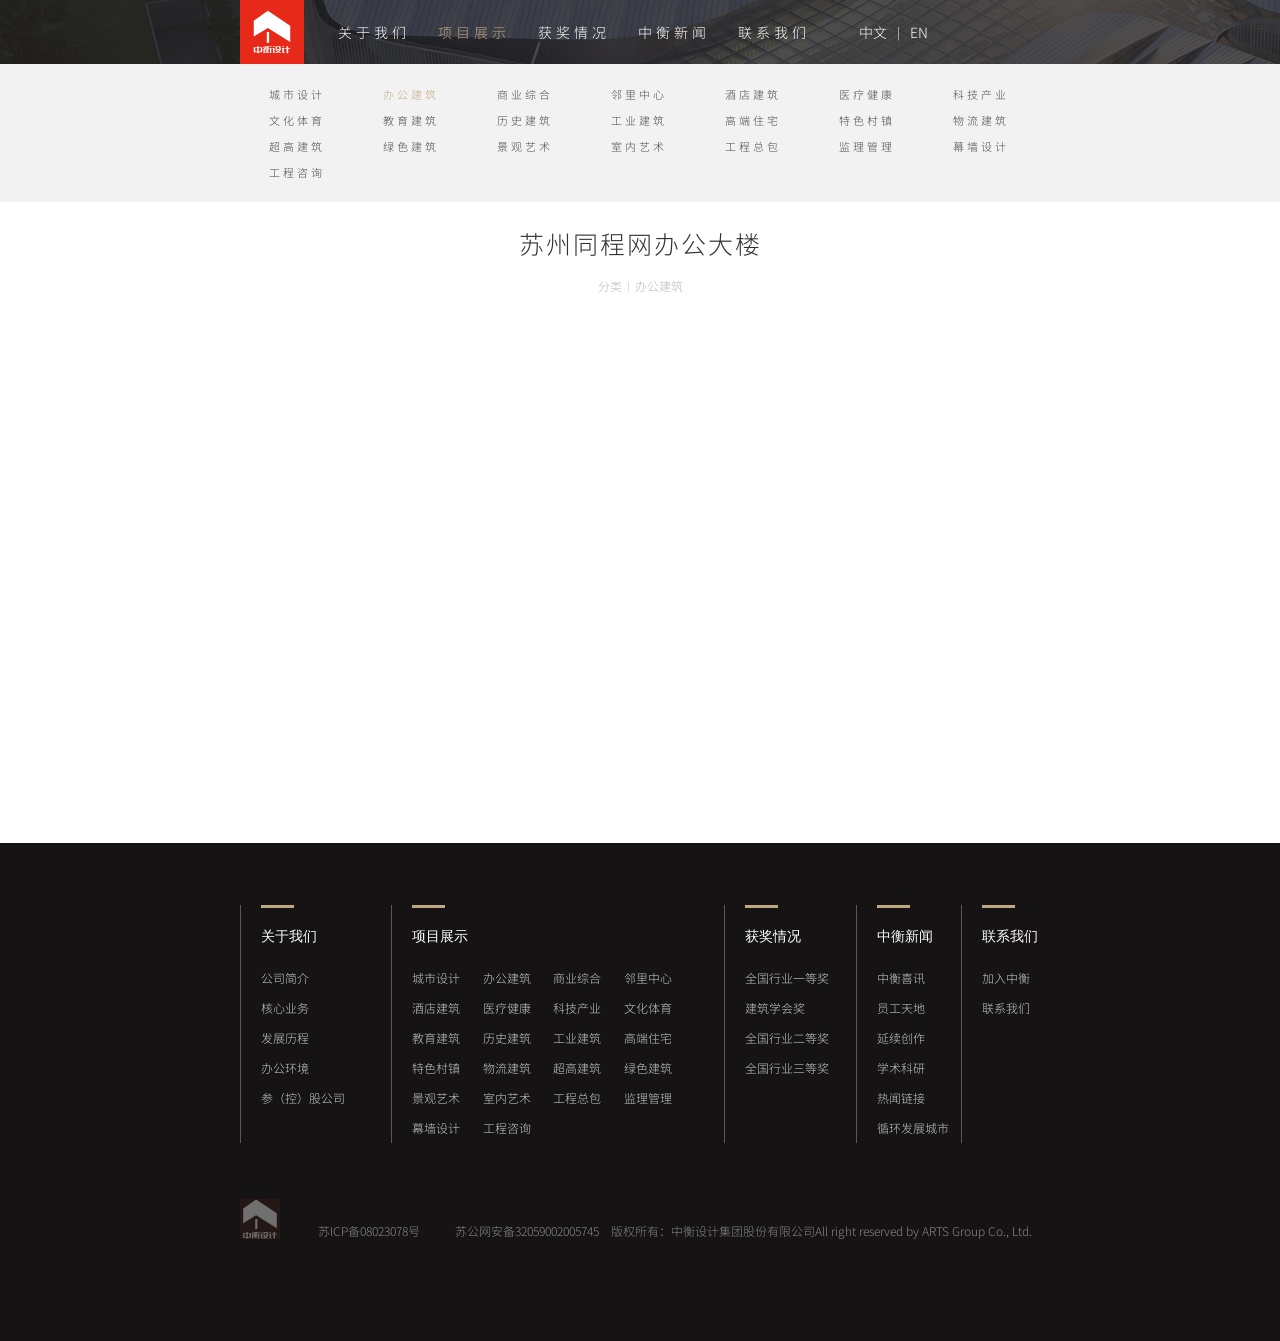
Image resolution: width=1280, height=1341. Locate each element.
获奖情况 (574, 32)
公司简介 (285, 978)
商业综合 (525, 94)
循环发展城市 (913, 1128)
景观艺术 (525, 146)
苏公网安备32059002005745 (525, 1231)
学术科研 (901, 1068)
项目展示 (474, 32)
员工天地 (901, 1008)
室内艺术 (639, 146)
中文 (873, 32)
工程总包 (753, 146)
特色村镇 (867, 120)
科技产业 (981, 94)
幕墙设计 (981, 146)
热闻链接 (901, 1098)
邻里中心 (639, 94)
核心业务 (285, 1008)
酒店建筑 (753, 94)
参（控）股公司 (303, 1098)
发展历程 (285, 1038)
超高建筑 (297, 146)
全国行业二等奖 (787, 1038)
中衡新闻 (674, 32)
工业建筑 (639, 120)
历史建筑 (525, 120)
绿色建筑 (411, 146)
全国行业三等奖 (787, 1068)
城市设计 (297, 94)
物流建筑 (981, 120)
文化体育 (297, 120)
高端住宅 (753, 120)
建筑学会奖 (775, 1008)
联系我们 (774, 32)
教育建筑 (411, 120)
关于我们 (374, 32)
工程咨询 (297, 172)
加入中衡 (1006, 978)
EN (919, 32)
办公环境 (285, 1068)
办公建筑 (411, 94)
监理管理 (867, 146)
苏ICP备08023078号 (369, 1231)
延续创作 (901, 1038)
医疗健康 (867, 94)
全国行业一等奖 (787, 978)
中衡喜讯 (901, 978)
